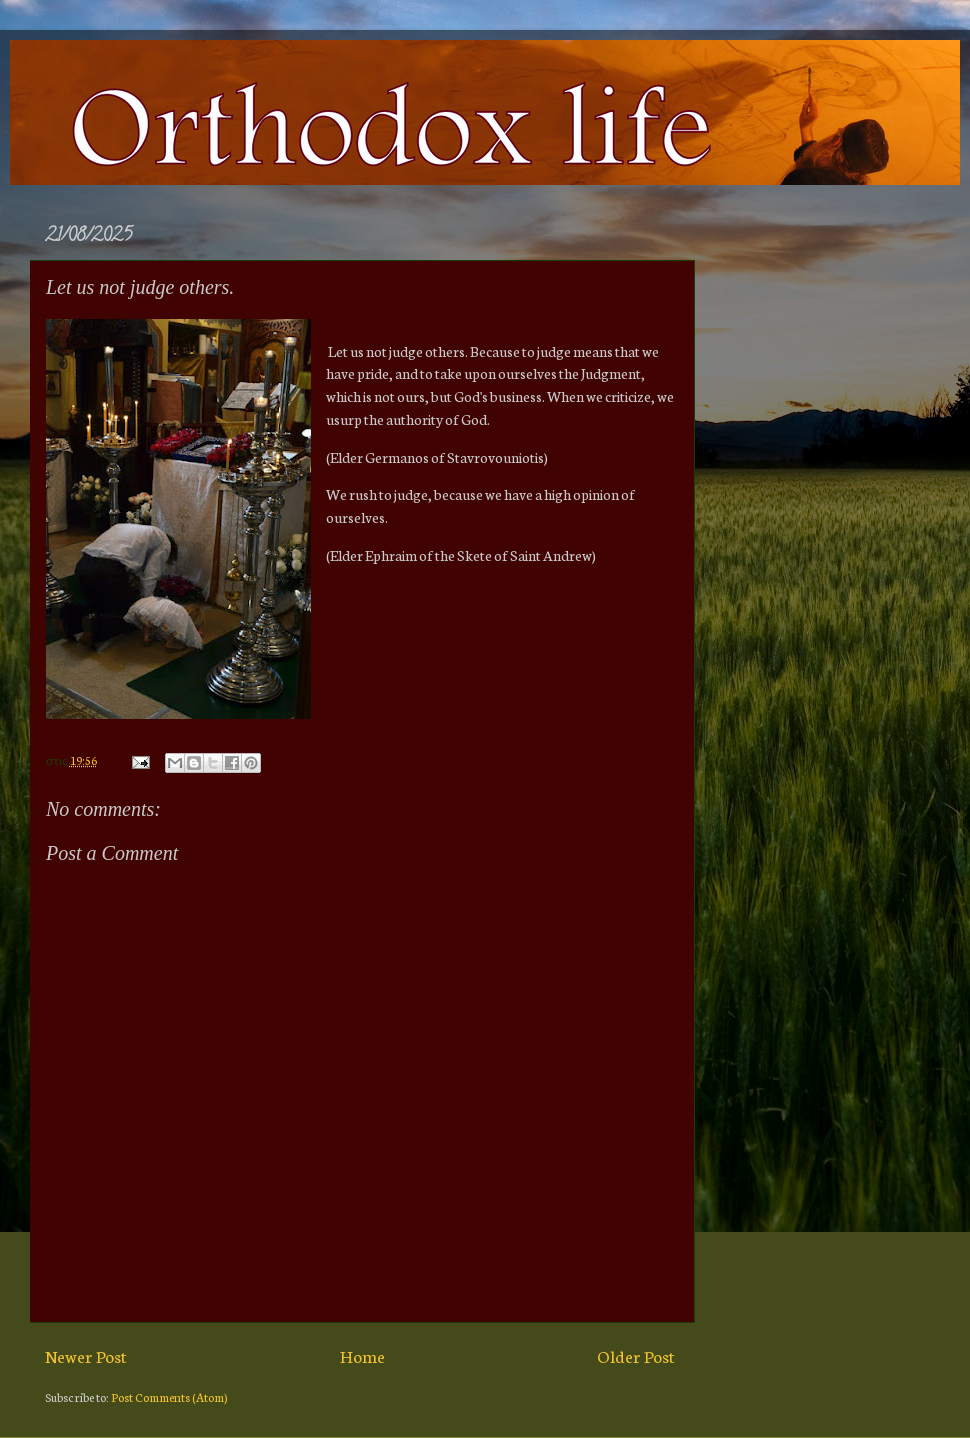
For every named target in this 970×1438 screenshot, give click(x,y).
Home (362, 1355)
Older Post (636, 1355)
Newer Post (86, 1355)
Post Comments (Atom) (169, 1396)
